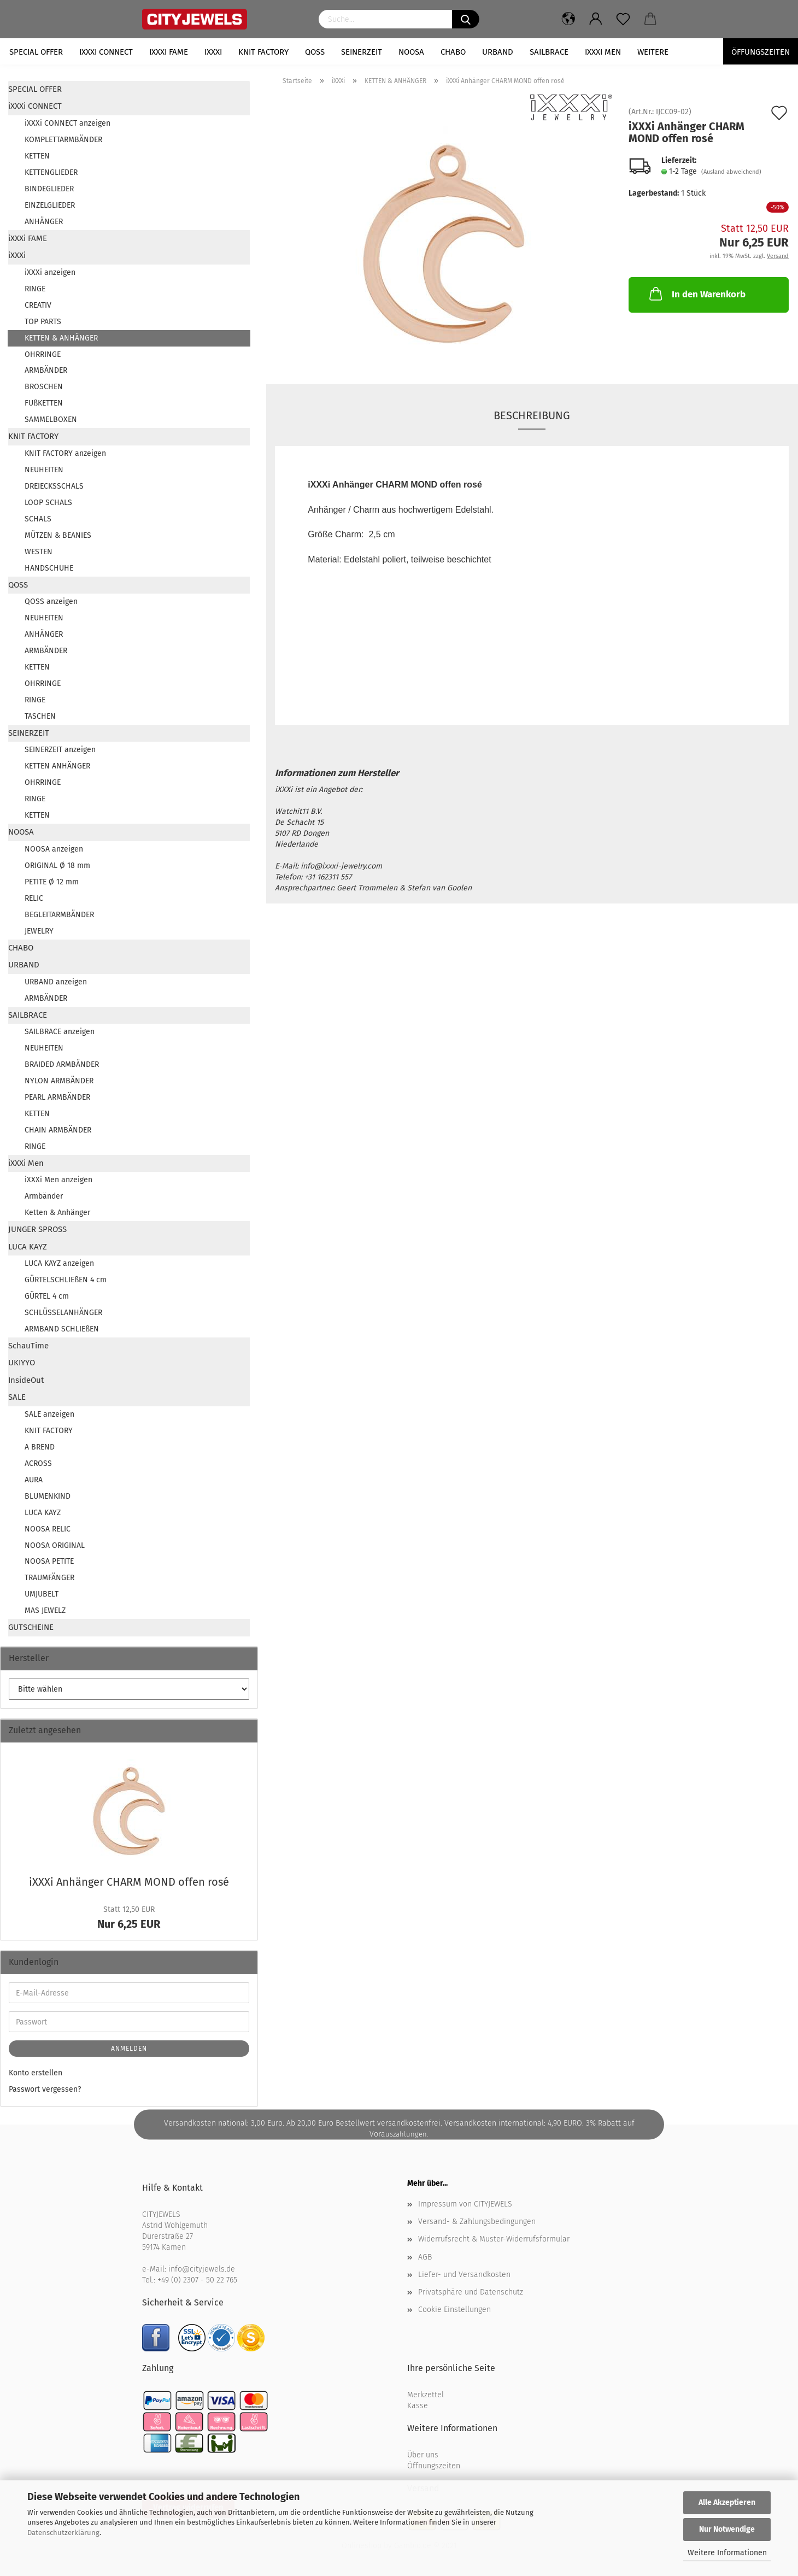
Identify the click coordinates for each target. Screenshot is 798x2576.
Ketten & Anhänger (57, 1212)
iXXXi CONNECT (106, 52)
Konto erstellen (35, 2073)
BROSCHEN (44, 386)
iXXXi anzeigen (50, 272)
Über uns (422, 2455)
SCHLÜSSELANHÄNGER (63, 1312)
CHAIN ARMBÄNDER (58, 1130)
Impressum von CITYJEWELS (465, 2204)
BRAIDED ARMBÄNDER (62, 1064)
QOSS (315, 52)
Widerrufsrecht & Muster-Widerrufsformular (494, 2239)
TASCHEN (40, 716)
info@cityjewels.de (201, 2269)
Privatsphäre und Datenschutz (470, 2292)
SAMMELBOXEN (51, 419)
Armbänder (44, 1196)
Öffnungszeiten (433, 2466)
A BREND (40, 1447)
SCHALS (38, 519)
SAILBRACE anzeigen (60, 1031)
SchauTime (28, 1346)
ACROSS (38, 1463)
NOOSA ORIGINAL (55, 1545)
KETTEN (37, 156)
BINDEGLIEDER (49, 188)
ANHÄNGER (44, 221)
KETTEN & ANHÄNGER (61, 338)
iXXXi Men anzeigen (58, 1179)
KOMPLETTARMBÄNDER (63, 139)
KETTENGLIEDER (51, 172)
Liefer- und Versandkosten (464, 2274)
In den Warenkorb (696, 293)
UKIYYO (21, 1363)
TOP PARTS (43, 321)
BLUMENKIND (48, 1496)
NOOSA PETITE (49, 1561)
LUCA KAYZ (27, 1247)
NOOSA (411, 52)
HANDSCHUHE (49, 568)
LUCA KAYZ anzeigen (59, 1263)
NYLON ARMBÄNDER (59, 1080)
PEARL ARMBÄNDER (57, 1097)
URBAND (497, 52)
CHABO (453, 52)
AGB (425, 2257)
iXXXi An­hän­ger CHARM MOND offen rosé (129, 1881)
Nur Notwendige (727, 2529)
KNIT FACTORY (263, 52)
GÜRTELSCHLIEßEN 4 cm (66, 1279)
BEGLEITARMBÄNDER (59, 914)
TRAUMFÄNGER (49, 1577)
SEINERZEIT (361, 52)
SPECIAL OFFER (36, 52)
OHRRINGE (43, 354)
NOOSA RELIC (48, 1529)
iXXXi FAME (168, 52)
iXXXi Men (603, 52)
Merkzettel (425, 2394)
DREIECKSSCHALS (54, 486)
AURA (34, 1479)
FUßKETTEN (44, 403)
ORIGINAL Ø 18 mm (57, 865)
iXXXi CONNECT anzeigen (67, 123)
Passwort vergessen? (45, 2089)
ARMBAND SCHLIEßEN (62, 1329)
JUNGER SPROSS (37, 1229)
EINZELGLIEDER (50, 205)
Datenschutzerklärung (63, 2532)
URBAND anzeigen (56, 982)
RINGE (35, 289)
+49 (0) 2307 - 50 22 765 (197, 2280)
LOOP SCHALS (48, 502)
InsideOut (26, 1380)
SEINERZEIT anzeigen (60, 749)
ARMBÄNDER (46, 370)
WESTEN (38, 551)
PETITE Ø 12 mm (52, 882)
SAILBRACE (549, 52)
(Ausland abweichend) (731, 171)
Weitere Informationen (727, 2552)
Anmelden (129, 2048)
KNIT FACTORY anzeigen (65, 453)
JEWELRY (39, 931)
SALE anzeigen (49, 1414)
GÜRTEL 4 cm (47, 1296)
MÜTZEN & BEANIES (58, 535)
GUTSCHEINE (31, 1627)
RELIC (34, 898)
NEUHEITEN (44, 469)
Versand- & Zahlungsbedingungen (477, 2221)
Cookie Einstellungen (454, 2309)
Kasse (417, 2405)
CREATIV (38, 305)
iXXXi (213, 52)
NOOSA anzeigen (54, 849)
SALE (17, 1397)
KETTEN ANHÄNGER (57, 766)
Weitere (652, 52)
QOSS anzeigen (51, 601)
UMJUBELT (41, 1594)
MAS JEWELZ (45, 1610)
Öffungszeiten (760, 52)
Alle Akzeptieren (727, 2502)
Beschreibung (532, 415)
